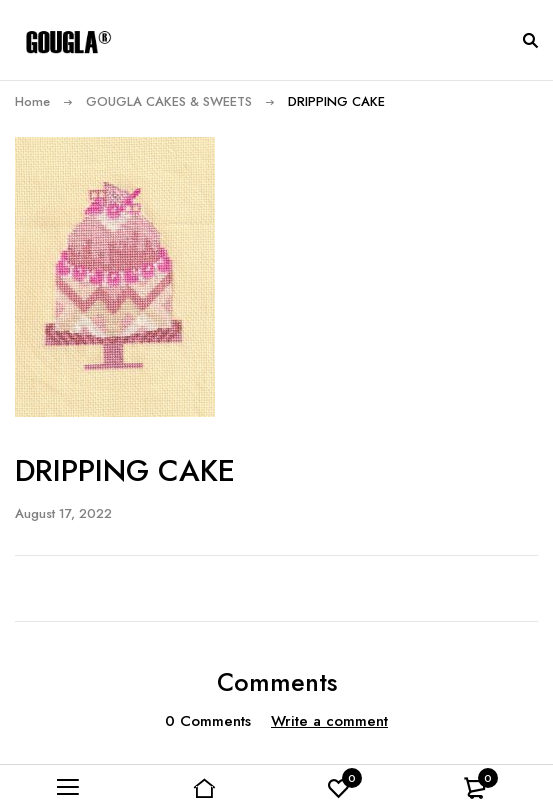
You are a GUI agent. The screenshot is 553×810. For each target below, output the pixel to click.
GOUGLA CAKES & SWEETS (169, 101)
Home (32, 101)
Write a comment (329, 721)
